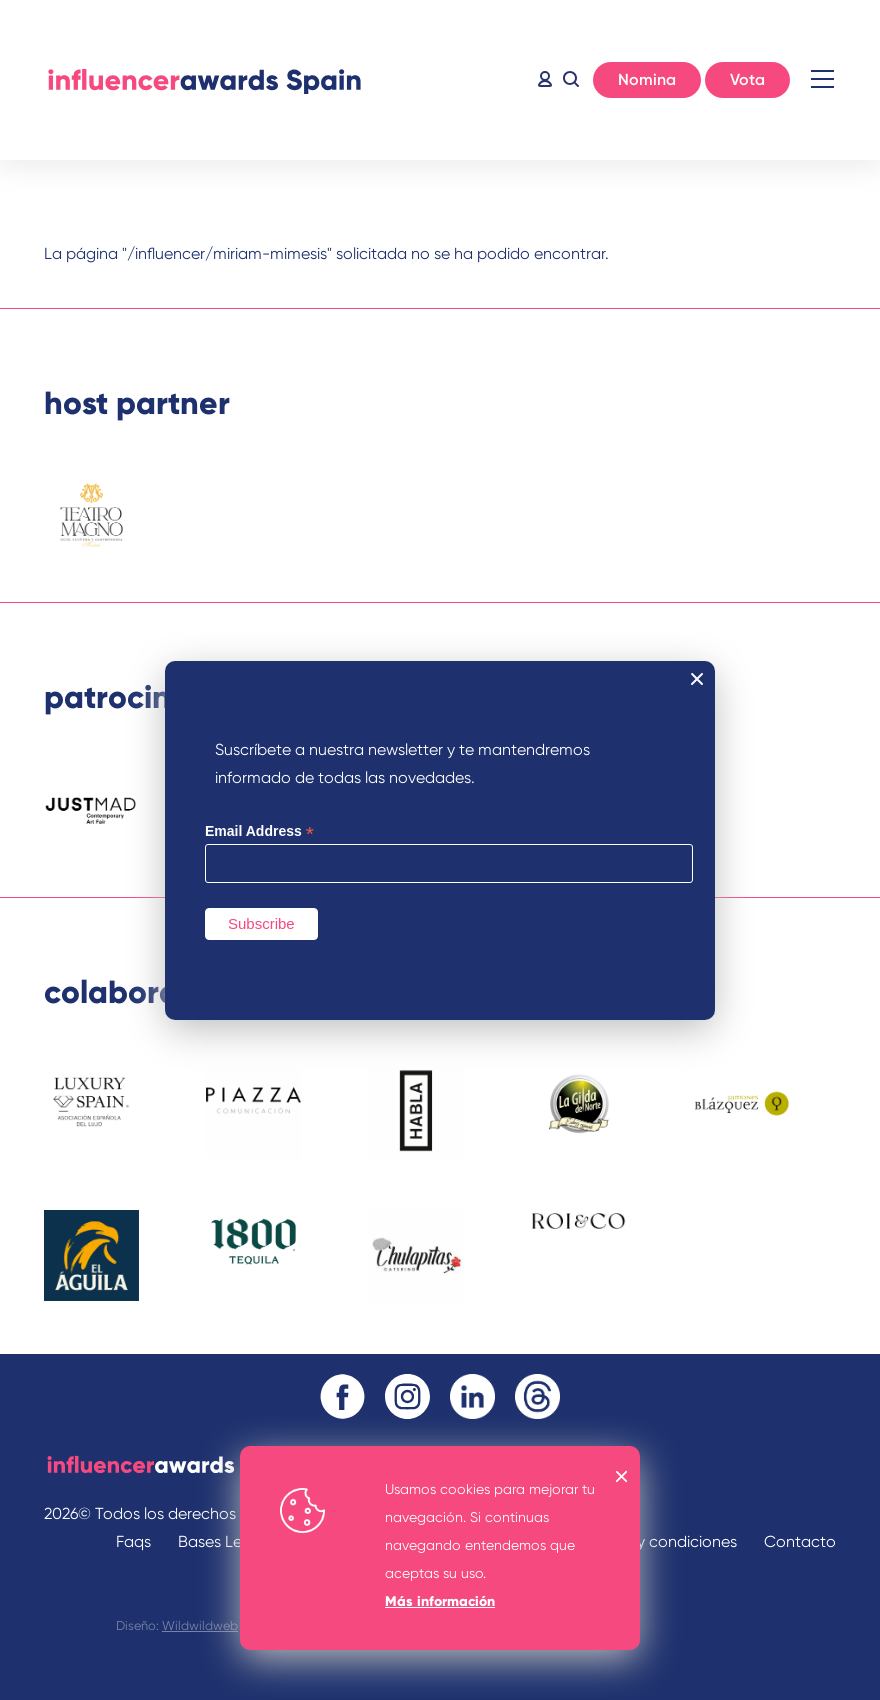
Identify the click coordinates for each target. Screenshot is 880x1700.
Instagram (407, 1396)
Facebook (342, 1396)
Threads (537, 1396)
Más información (440, 1601)
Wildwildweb (200, 1625)
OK (622, 1476)
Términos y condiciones (652, 1541)
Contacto (800, 1541)
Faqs (133, 1541)
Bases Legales (229, 1541)
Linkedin (472, 1396)
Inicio (204, 80)
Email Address (259, 831)
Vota (747, 79)
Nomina (647, 79)
